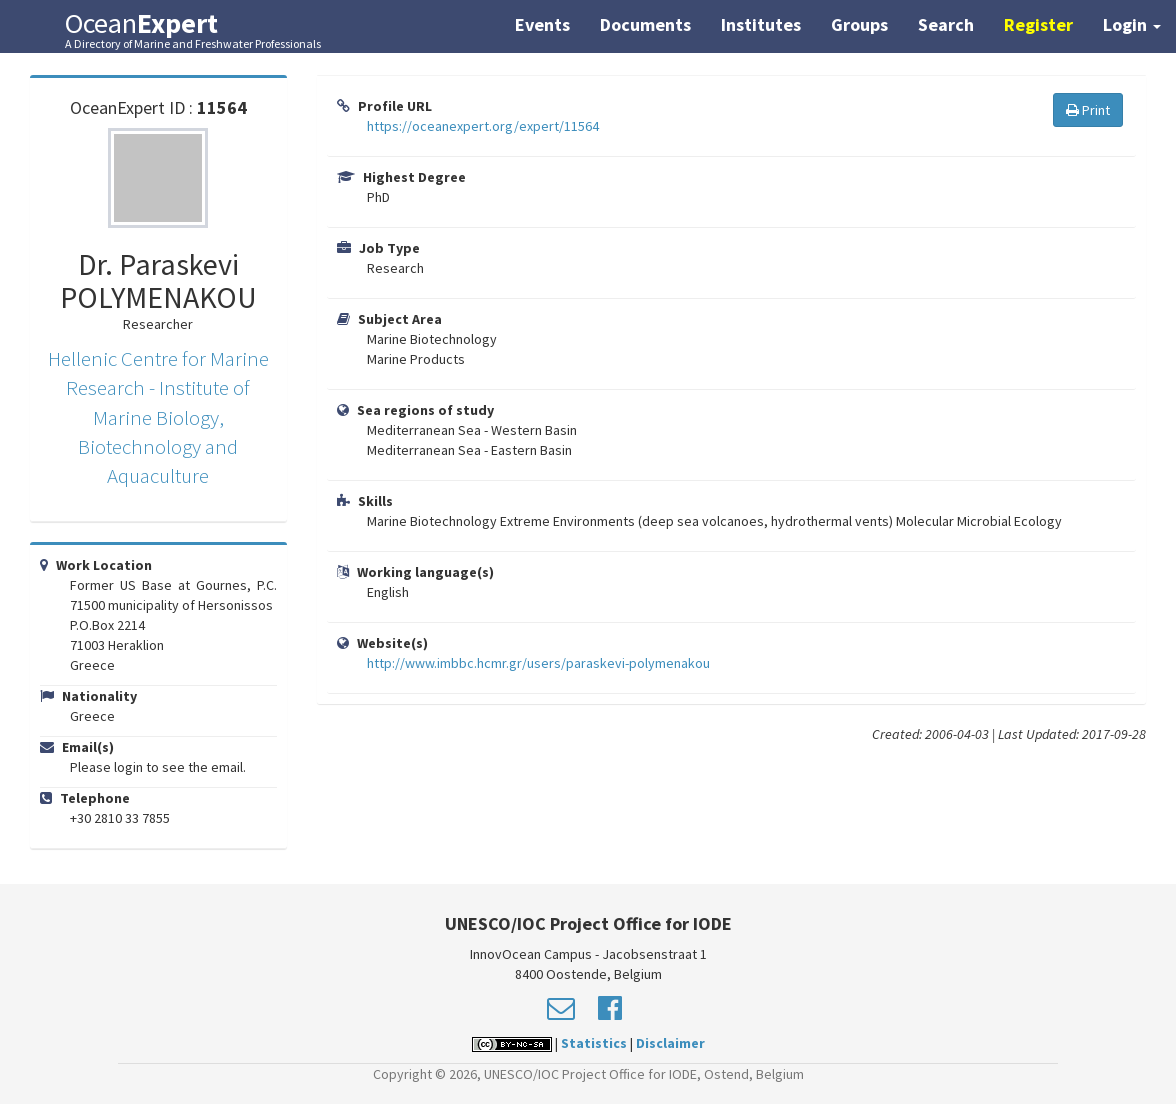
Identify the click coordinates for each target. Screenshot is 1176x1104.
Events (542, 24)
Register (1038, 24)
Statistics (594, 1043)
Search (946, 24)
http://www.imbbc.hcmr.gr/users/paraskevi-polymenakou (538, 663)
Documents (645, 24)
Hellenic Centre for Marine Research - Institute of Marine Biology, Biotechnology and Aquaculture (158, 417)
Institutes (761, 24)
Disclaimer (670, 1043)
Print (1088, 110)
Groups (859, 24)
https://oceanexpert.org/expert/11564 (483, 126)
